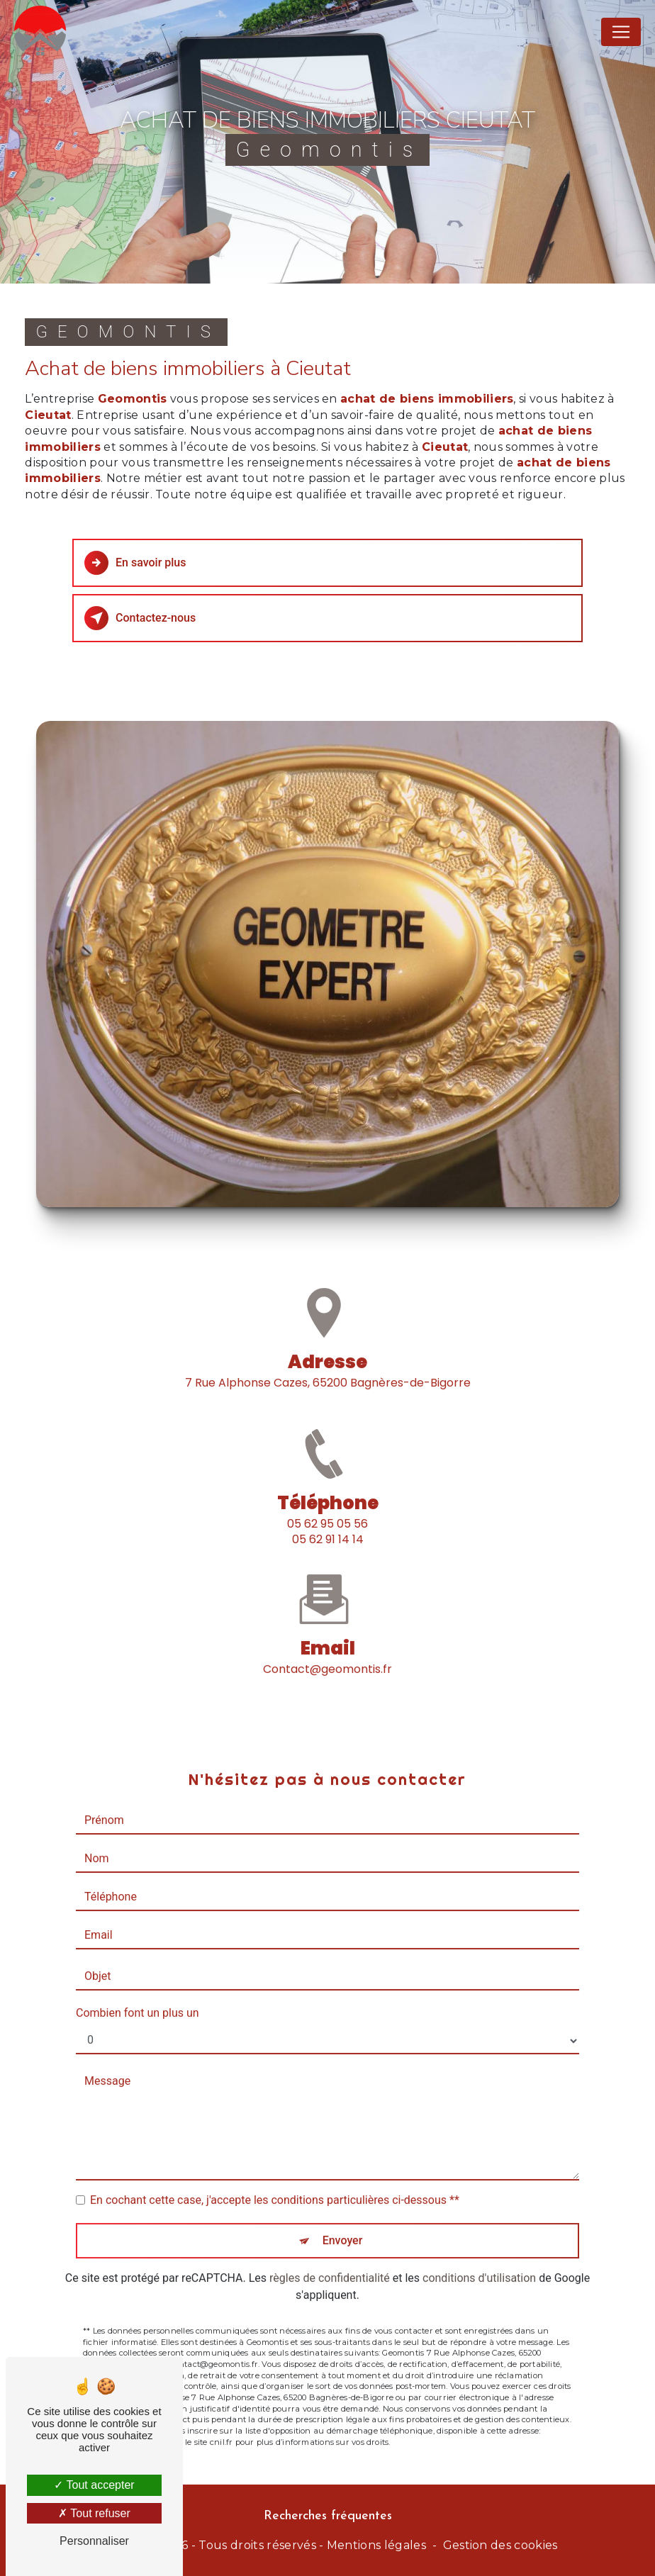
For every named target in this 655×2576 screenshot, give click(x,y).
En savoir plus (135, 563)
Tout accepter (94, 2485)
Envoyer (343, 2220)
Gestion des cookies (500, 2545)
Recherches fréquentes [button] (328, 2516)
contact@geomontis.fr (327, 1648)
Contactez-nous (140, 618)
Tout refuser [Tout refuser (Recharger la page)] (94, 2513)
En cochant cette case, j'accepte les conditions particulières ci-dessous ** (274, 2179)
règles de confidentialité (329, 2257)
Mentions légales (376, 2545)
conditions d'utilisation (479, 2257)
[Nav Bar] (621, 32)
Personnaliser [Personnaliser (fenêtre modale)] (94, 2541)
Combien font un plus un (137, 1992)
